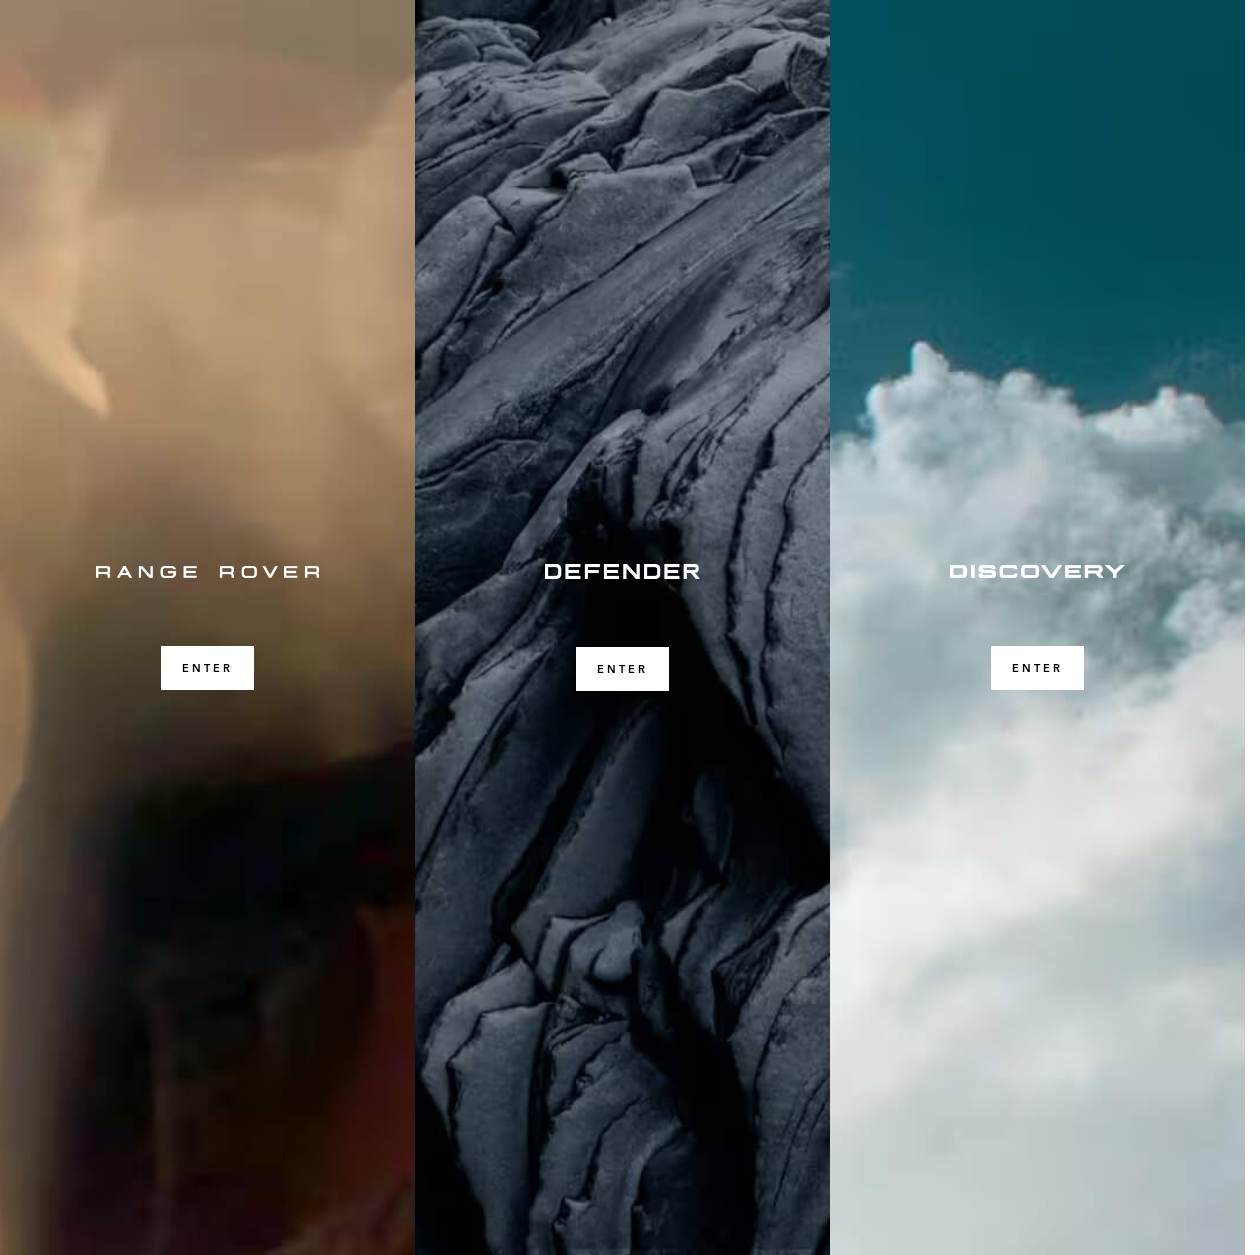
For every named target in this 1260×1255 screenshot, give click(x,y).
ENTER (207, 667)
